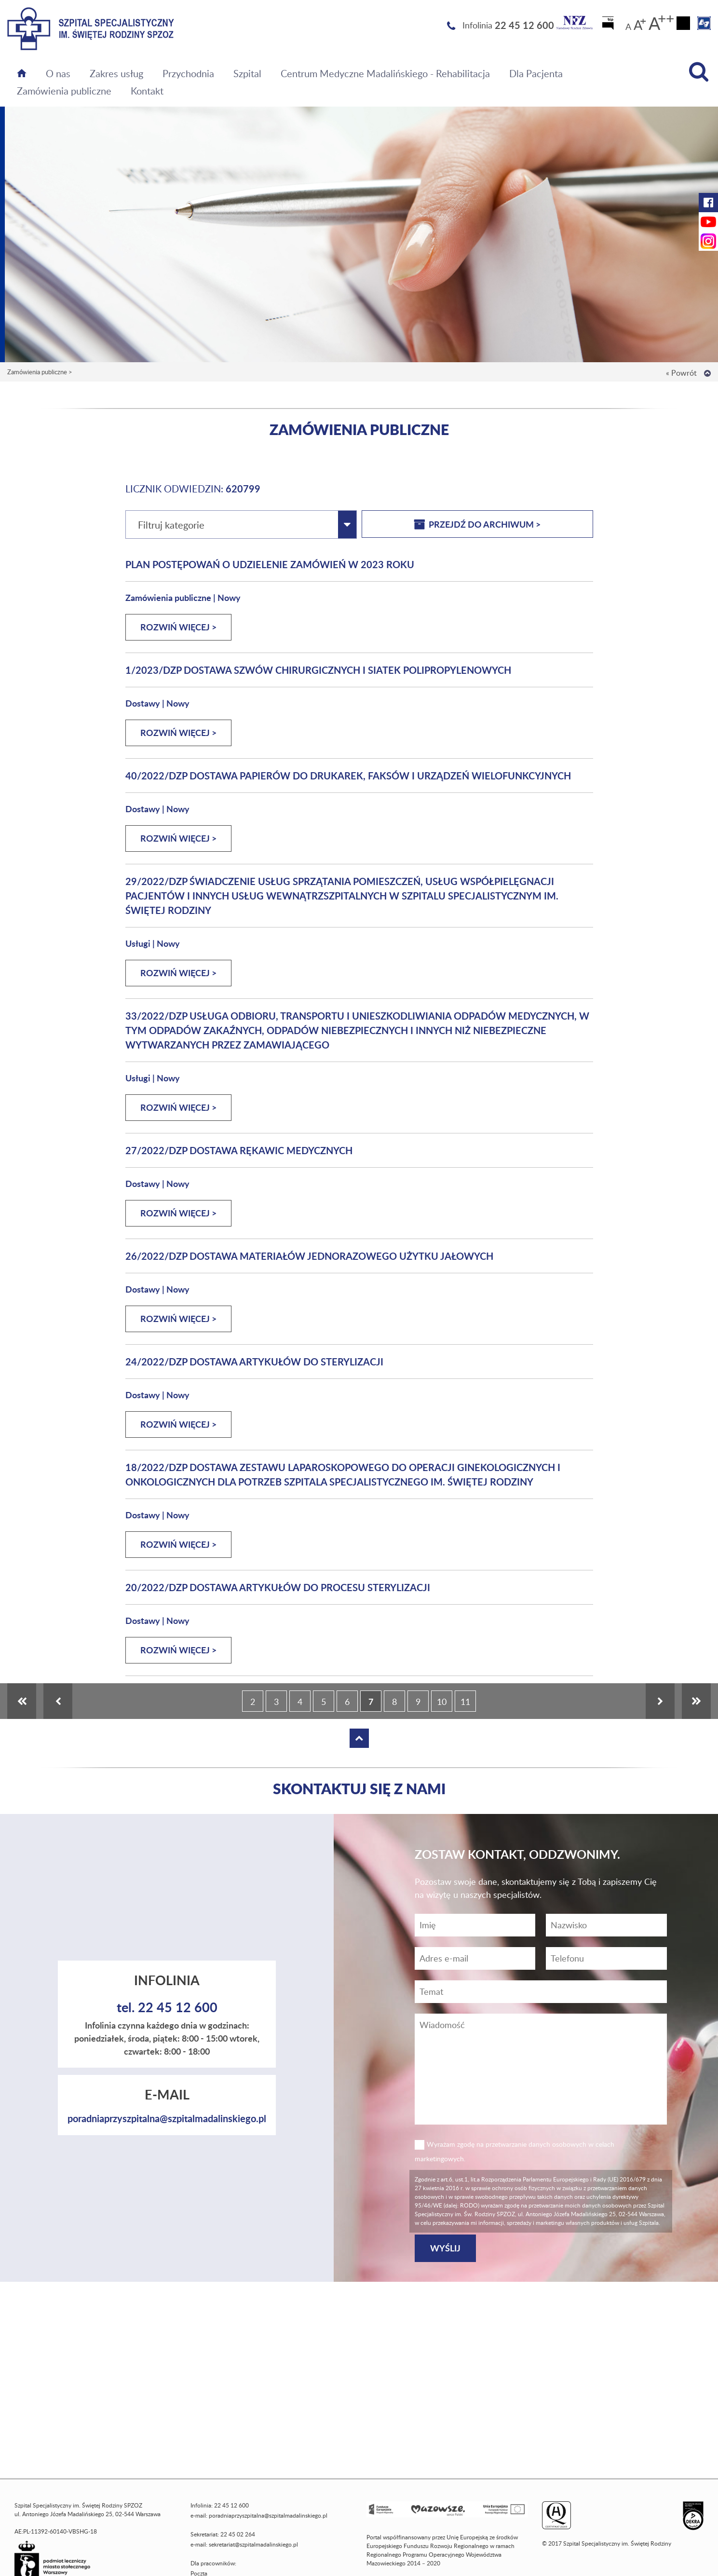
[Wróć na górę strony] (707, 373)
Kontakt (147, 90)
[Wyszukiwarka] (699, 72)
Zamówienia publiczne (64, 90)
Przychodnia (188, 73)
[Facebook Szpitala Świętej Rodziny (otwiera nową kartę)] (708, 202)
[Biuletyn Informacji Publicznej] (609, 26)
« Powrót (681, 373)
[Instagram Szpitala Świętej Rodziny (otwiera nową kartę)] (708, 241)
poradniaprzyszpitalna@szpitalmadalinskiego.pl (167, 2118)
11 (465, 1701)
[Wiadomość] (606, 1958)
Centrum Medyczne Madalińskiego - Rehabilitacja (385, 73)
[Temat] (541, 1991)
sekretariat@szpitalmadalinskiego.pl (253, 2544)
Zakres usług (116, 73)
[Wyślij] (445, 2248)
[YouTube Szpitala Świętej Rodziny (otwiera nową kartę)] (708, 222)
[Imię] (475, 1925)
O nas (58, 73)
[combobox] (241, 524)
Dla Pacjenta (536, 73)
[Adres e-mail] (475, 1958)
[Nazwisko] (606, 1925)
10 (442, 1701)
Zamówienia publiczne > (39, 372)
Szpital (247, 73)
